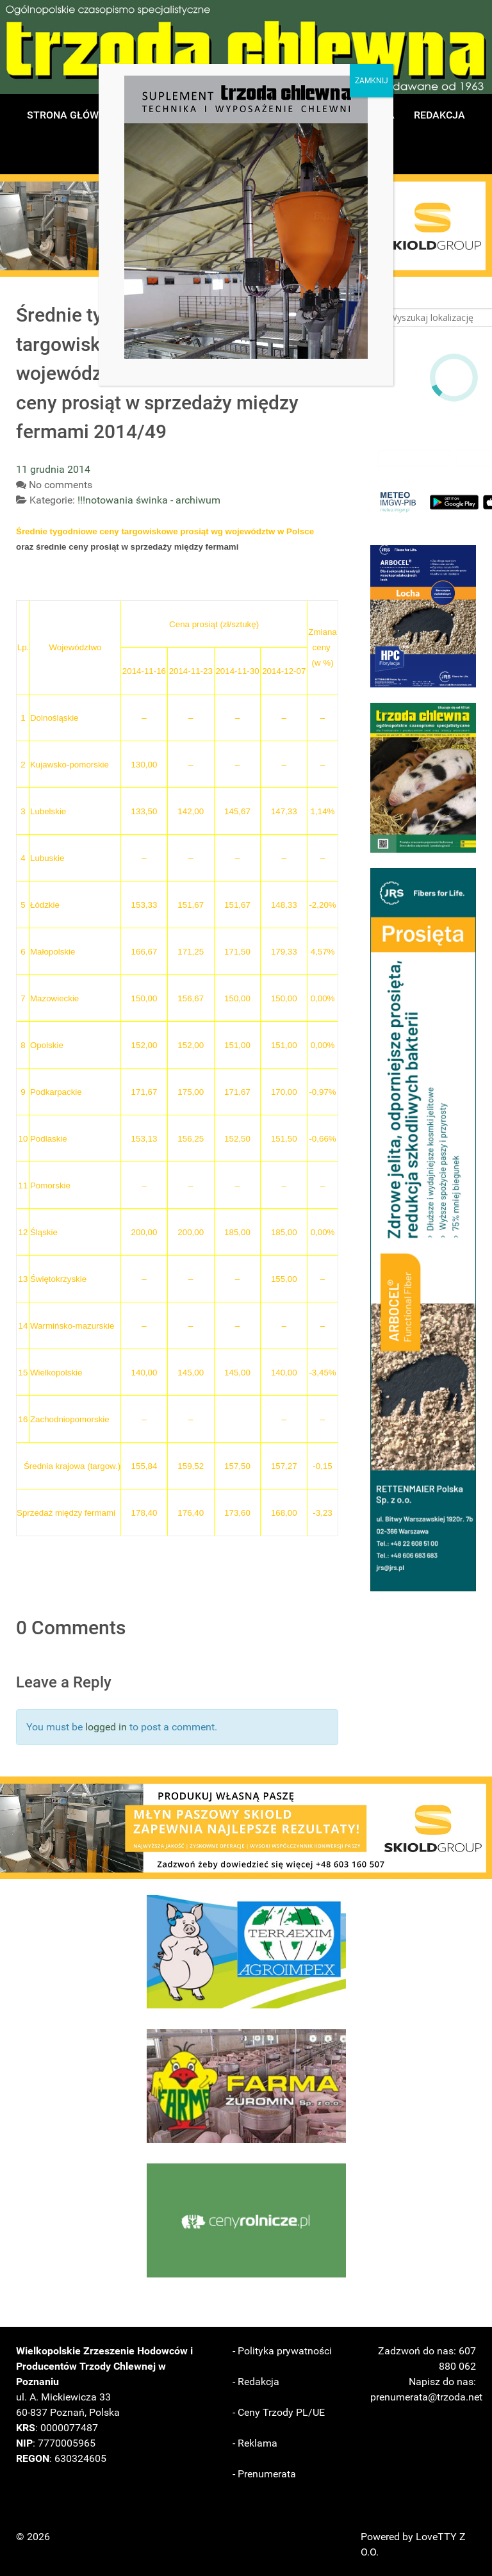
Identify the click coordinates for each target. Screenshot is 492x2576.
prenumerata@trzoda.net (426, 2397)
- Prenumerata (264, 2474)
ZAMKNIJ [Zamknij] (371, 80)
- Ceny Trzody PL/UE (279, 2412)
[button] (423, 616)
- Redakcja (256, 2381)
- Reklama (255, 2443)
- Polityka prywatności (282, 2351)
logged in (106, 1727)
